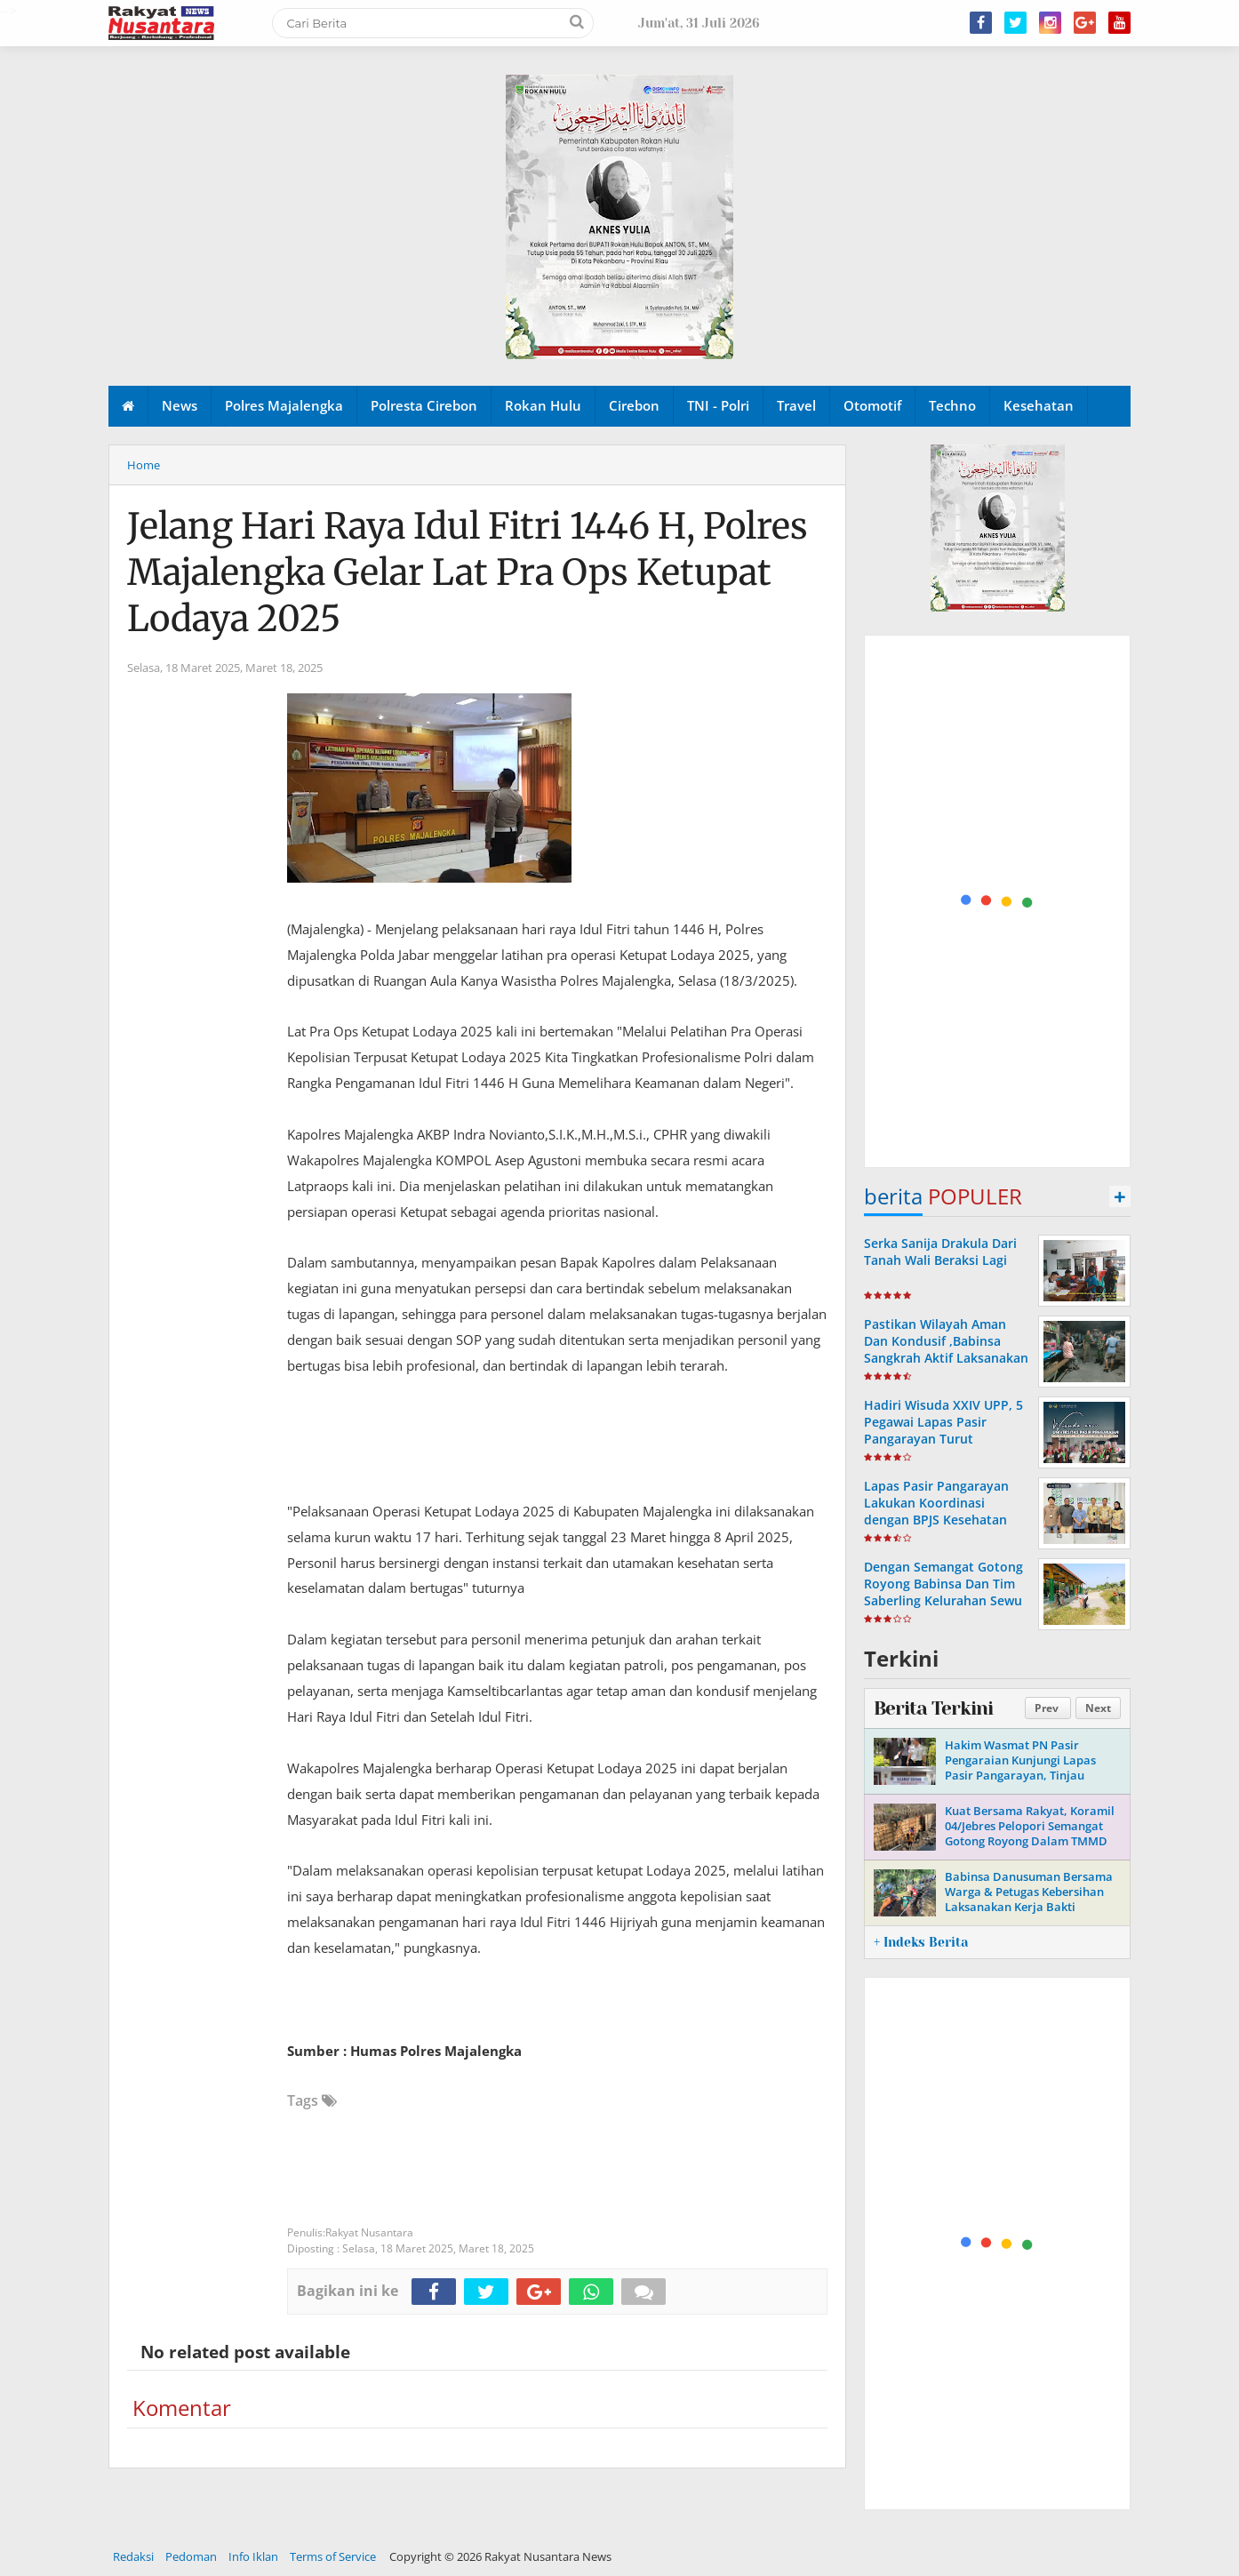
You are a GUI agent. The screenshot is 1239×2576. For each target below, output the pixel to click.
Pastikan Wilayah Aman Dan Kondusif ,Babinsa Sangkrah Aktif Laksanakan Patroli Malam (946, 1350)
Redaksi (133, 2556)
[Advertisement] (998, 902)
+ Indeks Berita (921, 1942)
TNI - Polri (718, 405)
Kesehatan (1038, 405)
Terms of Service (333, 2556)
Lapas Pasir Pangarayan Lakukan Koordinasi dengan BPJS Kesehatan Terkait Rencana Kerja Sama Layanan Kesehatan (941, 1520)
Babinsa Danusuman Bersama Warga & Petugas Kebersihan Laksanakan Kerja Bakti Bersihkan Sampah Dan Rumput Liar (1033, 1906)
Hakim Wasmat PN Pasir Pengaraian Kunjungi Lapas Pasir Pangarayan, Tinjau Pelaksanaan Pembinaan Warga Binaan (1033, 1775)
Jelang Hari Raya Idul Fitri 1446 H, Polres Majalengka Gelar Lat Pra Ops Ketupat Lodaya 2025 (467, 572)
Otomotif (872, 405)
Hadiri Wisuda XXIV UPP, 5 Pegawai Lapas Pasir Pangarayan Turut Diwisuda (943, 1430)
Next (1098, 1708)
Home (143, 465)
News (179, 405)
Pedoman (191, 2556)
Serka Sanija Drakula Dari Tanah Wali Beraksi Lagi (940, 1251)
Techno (952, 405)
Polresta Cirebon (424, 405)
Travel (796, 405)
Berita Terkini (933, 1708)
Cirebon (634, 405)
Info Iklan (253, 2556)
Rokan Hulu (543, 405)
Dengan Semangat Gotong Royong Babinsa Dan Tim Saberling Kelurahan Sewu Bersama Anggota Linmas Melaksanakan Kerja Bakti (943, 1601)
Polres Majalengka (284, 405)
